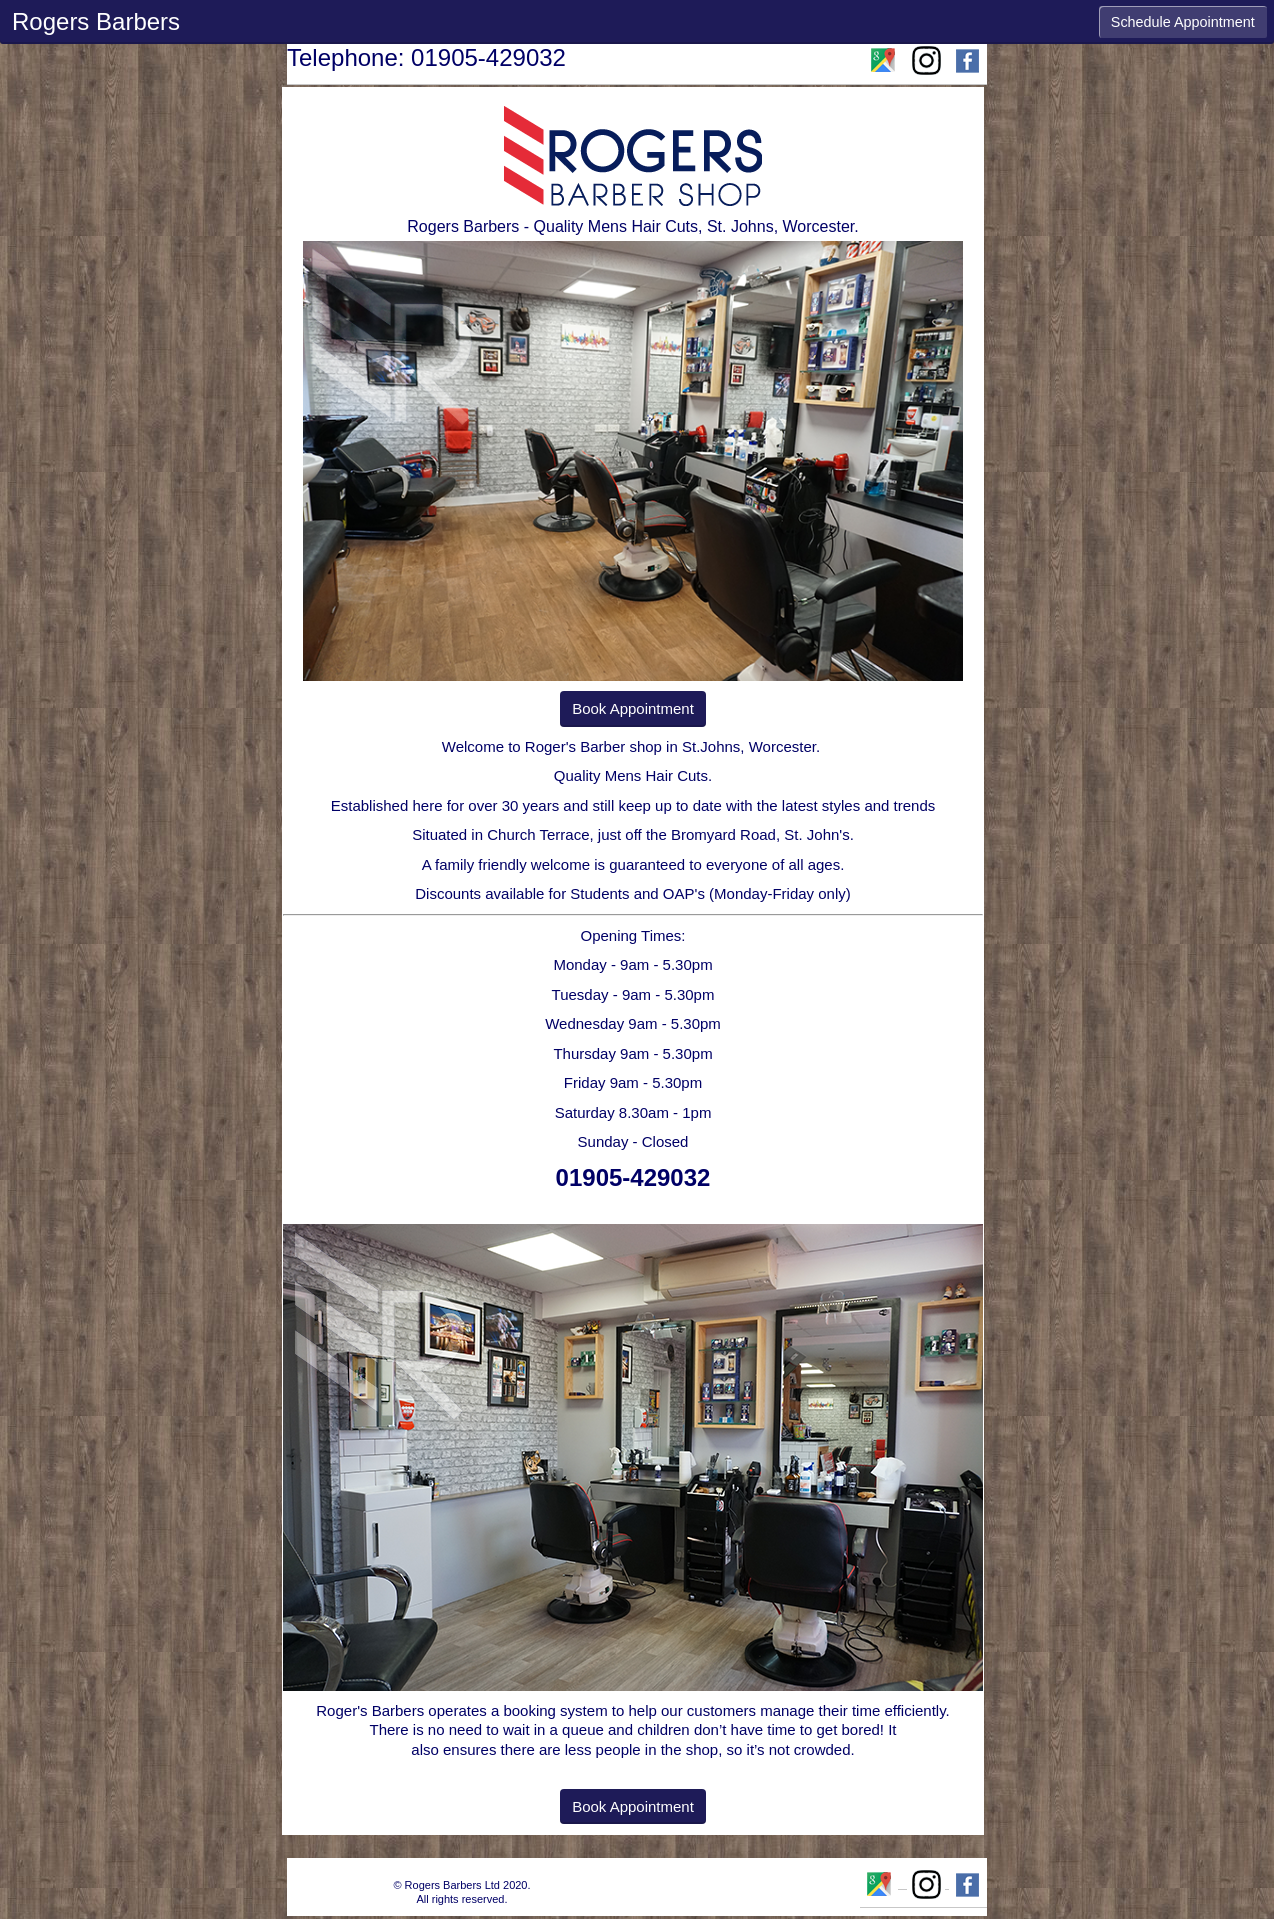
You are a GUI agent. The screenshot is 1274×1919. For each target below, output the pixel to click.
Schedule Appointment (1183, 22)
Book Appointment (633, 708)
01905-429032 (633, 1177)
